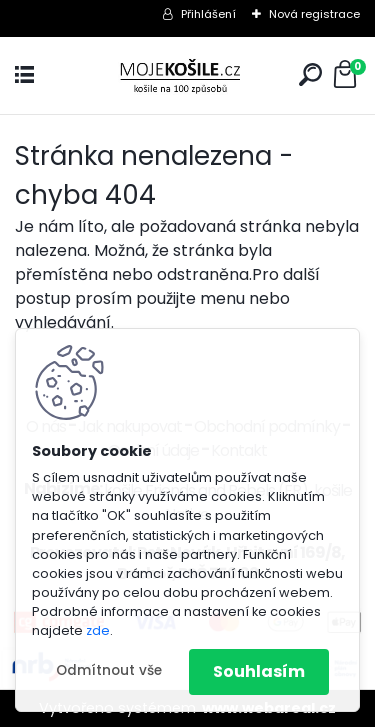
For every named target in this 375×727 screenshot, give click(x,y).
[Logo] (188, 75)
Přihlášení (208, 14)
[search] (310, 74)
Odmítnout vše (109, 670)
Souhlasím (259, 671)
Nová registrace (314, 14)
